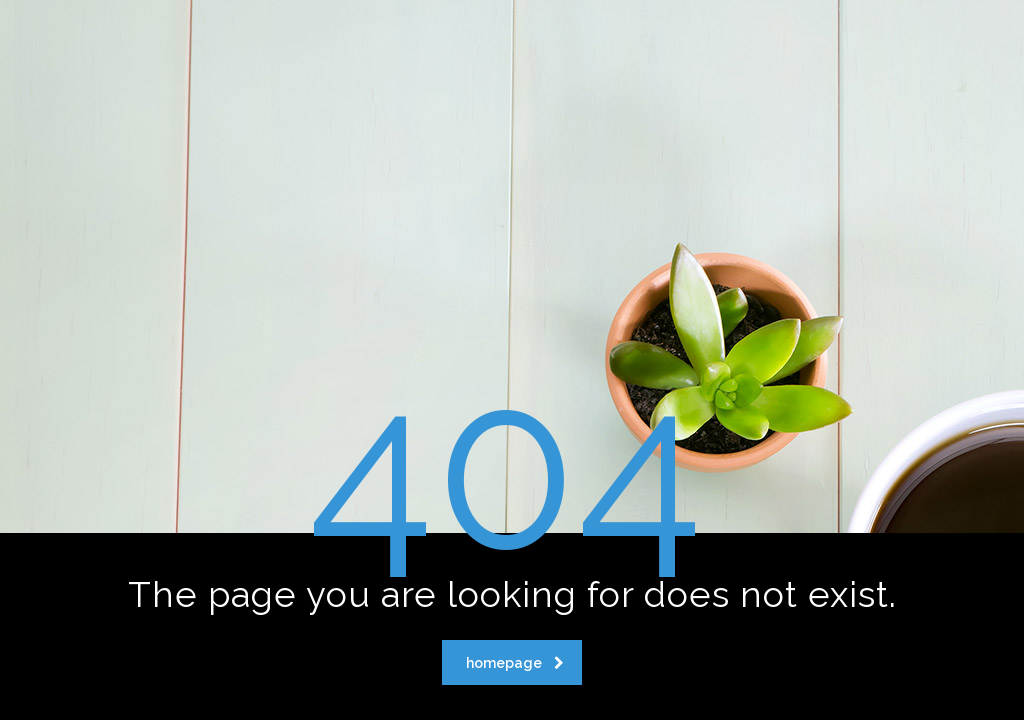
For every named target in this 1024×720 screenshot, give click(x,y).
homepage (515, 663)
